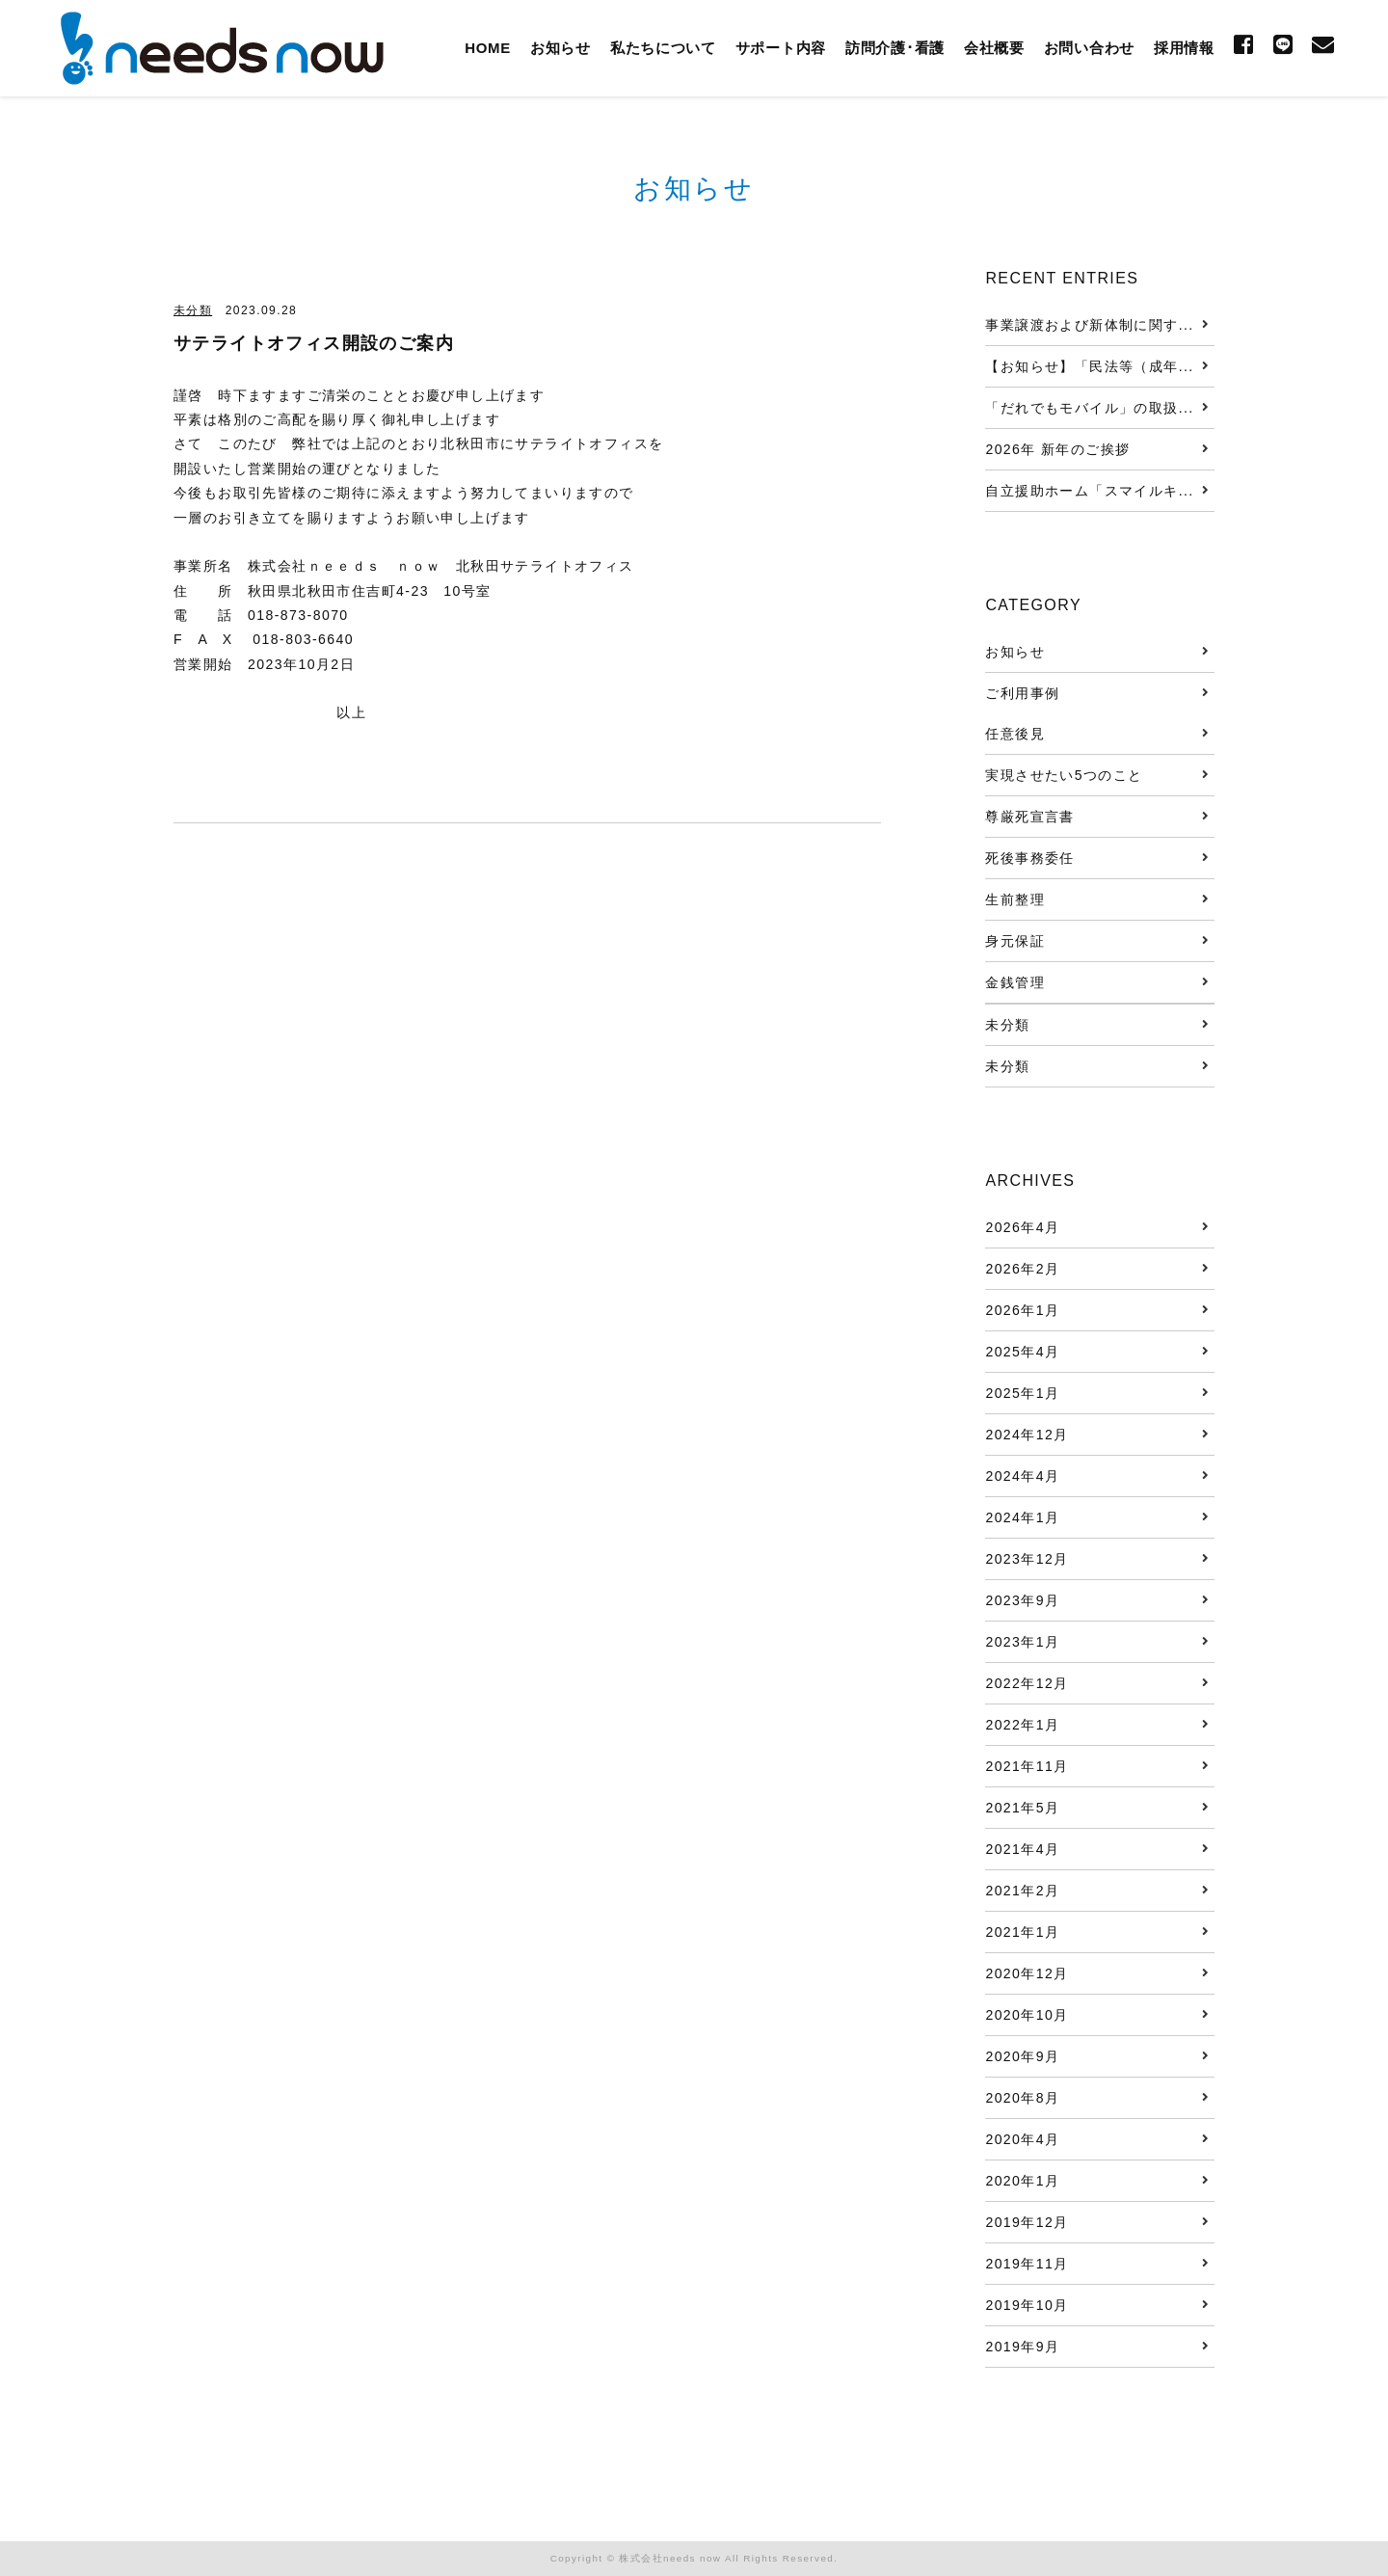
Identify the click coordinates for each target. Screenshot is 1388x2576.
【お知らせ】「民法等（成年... (1089, 366)
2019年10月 (1026, 2305)
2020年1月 (1022, 2180)
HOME (488, 48)
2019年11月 (1026, 2263)
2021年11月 (1026, 1766)
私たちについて (663, 48)
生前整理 (1015, 899)
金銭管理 (1015, 982)
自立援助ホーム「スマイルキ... (1089, 490)
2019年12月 (1026, 2222)
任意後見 (1015, 733)
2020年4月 (1022, 2139)
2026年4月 (1022, 1227)
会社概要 (994, 48)
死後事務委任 (1029, 858)
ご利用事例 (1022, 693)
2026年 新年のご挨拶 (1057, 449)
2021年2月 (1022, 1890)
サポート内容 (780, 48)
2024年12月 (1026, 1434)
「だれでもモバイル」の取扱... (1089, 408)
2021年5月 (1022, 1807)
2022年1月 (1022, 1724)
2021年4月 (1022, 1849)
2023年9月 (1022, 1600)
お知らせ (560, 48)
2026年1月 (1022, 1310)
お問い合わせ (1089, 48)
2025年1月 (1022, 1393)
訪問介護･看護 (895, 48)
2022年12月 (1026, 1683)
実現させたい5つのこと (1063, 775)
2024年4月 (1022, 1476)
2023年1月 (1022, 1642)
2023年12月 (1026, 1559)
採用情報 (1184, 48)
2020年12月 (1026, 1973)
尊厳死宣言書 (1029, 816)
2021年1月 (1022, 1932)
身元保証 (1015, 941)
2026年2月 (1022, 1268)
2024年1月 (1022, 1517)
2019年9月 (1022, 2346)
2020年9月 (1022, 2056)
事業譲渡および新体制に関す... (1089, 325)
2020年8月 (1022, 2098)
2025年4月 (1022, 1351)
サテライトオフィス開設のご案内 (314, 343)
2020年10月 (1026, 2015)
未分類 (193, 310)
